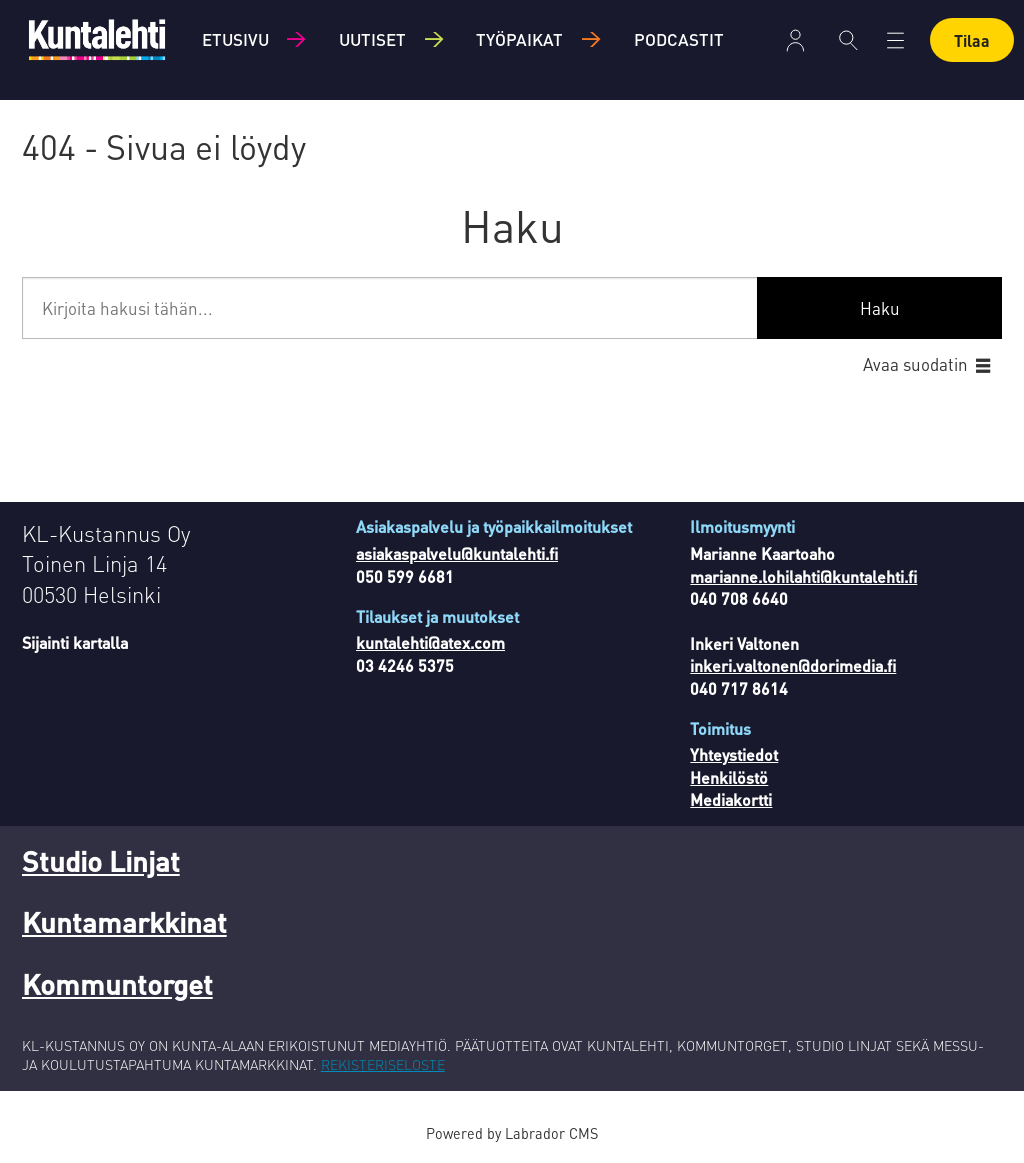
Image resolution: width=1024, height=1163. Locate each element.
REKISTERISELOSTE (383, 1064)
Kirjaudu (795, 40)
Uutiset (372, 39)
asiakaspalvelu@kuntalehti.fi (457, 553)
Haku (880, 308)
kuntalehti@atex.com (430, 642)
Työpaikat (519, 39)
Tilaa (972, 40)
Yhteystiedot (734, 754)
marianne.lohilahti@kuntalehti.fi (803, 576)
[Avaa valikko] (895, 40)
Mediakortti (731, 799)
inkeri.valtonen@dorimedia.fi (793, 665)
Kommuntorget (117, 984)
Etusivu (235, 39)
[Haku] (848, 40)
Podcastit (679, 39)
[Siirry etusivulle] (97, 39)
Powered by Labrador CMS (512, 1133)
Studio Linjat (101, 861)
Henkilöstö (729, 777)
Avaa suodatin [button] (915, 364)
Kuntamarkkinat (124, 922)
